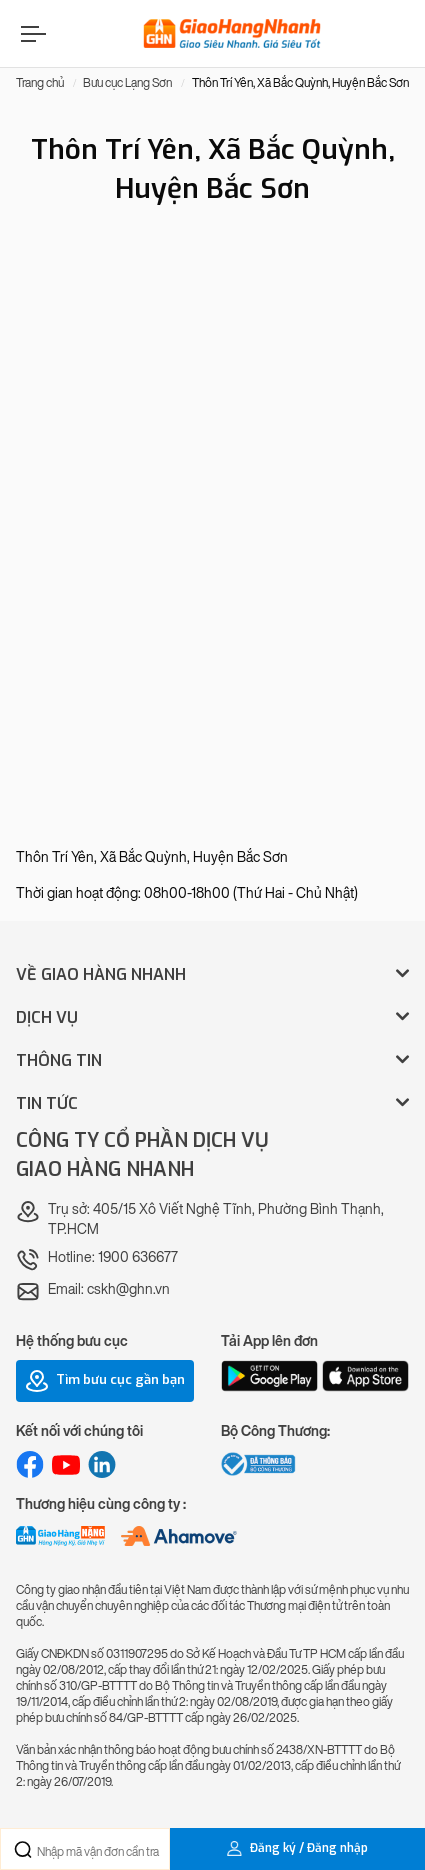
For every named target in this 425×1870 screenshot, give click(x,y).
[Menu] (31, 33)
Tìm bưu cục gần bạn (105, 1381)
